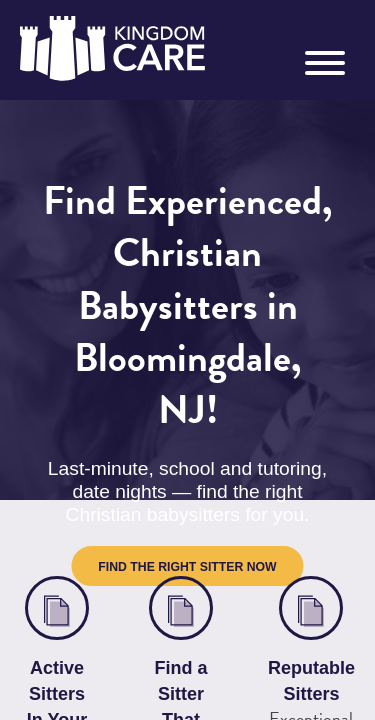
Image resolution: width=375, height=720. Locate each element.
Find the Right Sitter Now (187, 456)
